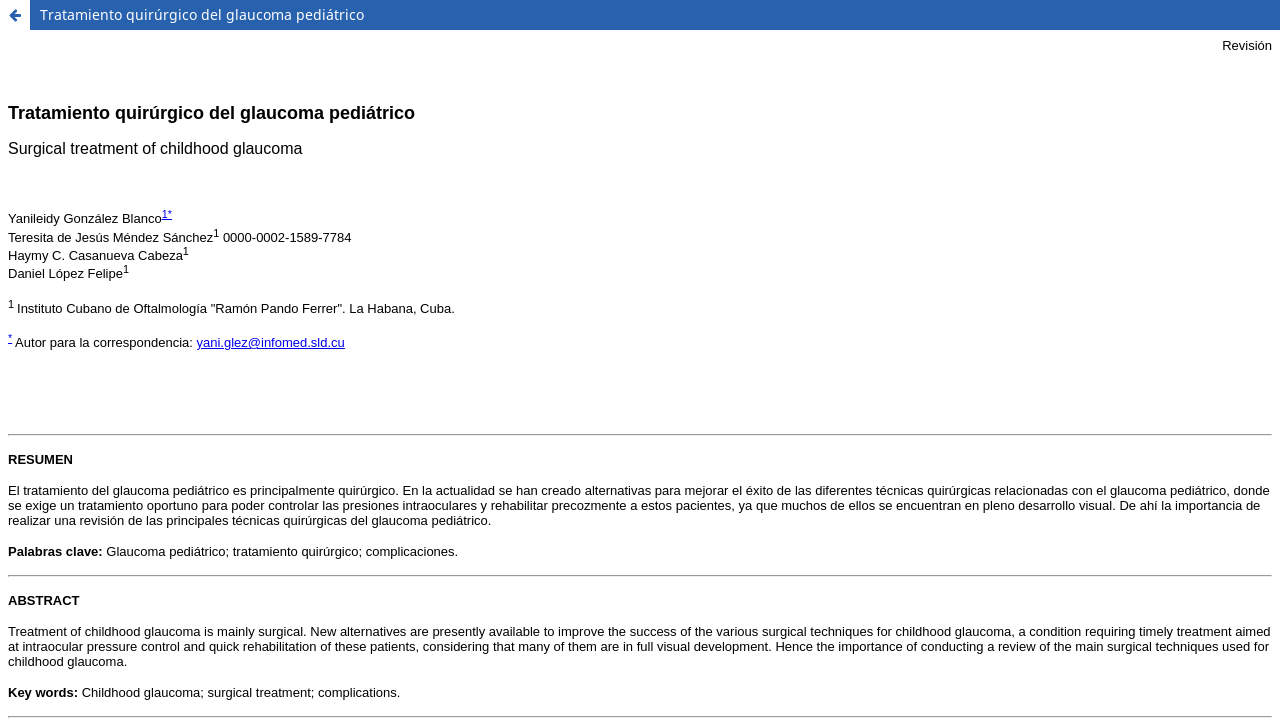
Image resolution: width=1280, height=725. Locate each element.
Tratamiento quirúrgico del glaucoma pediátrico (202, 14)
